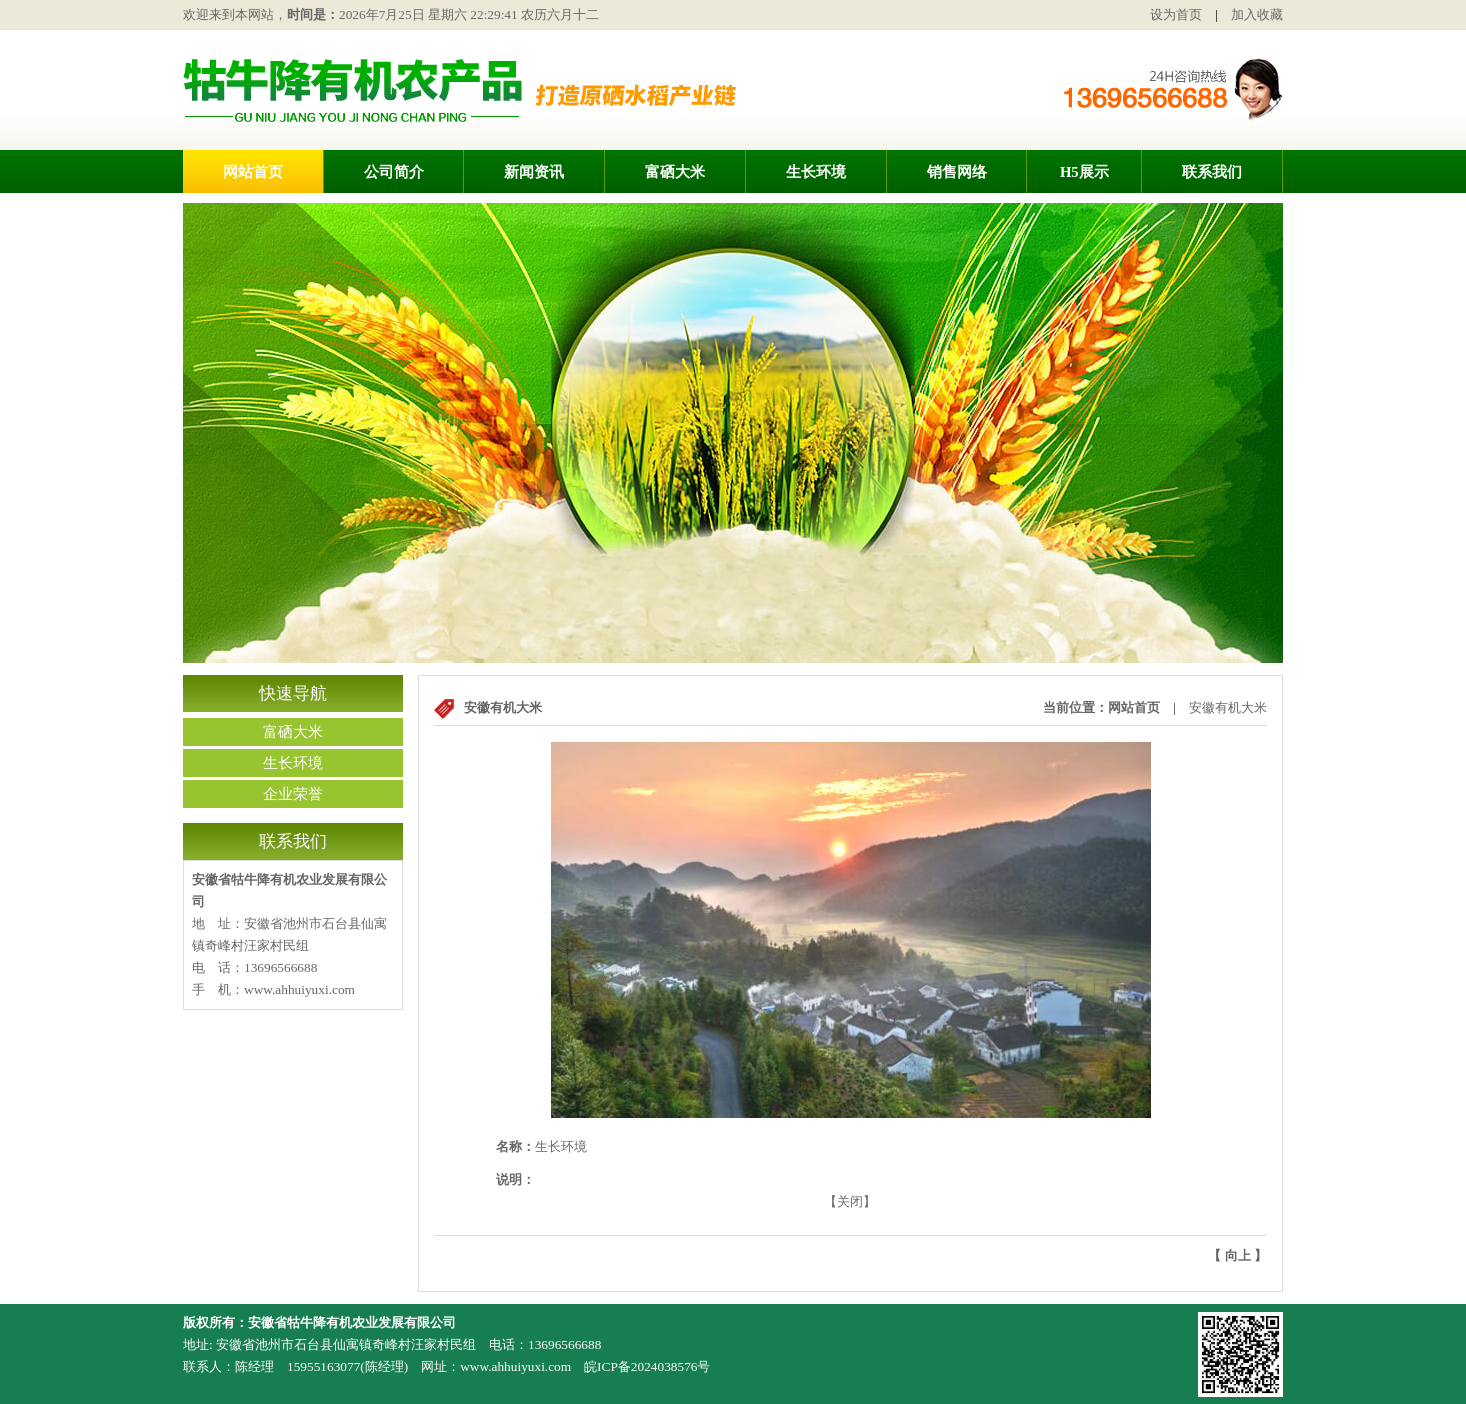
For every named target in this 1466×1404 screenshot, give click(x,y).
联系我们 (1212, 172)
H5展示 (1084, 172)
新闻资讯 (534, 172)
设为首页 (1176, 14)
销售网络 (957, 172)
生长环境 (816, 172)
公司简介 (394, 172)
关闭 (850, 1201)
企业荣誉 (293, 794)
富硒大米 (675, 172)
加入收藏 (1257, 14)
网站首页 (253, 172)
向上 (1238, 1255)
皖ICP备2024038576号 (647, 1366)
